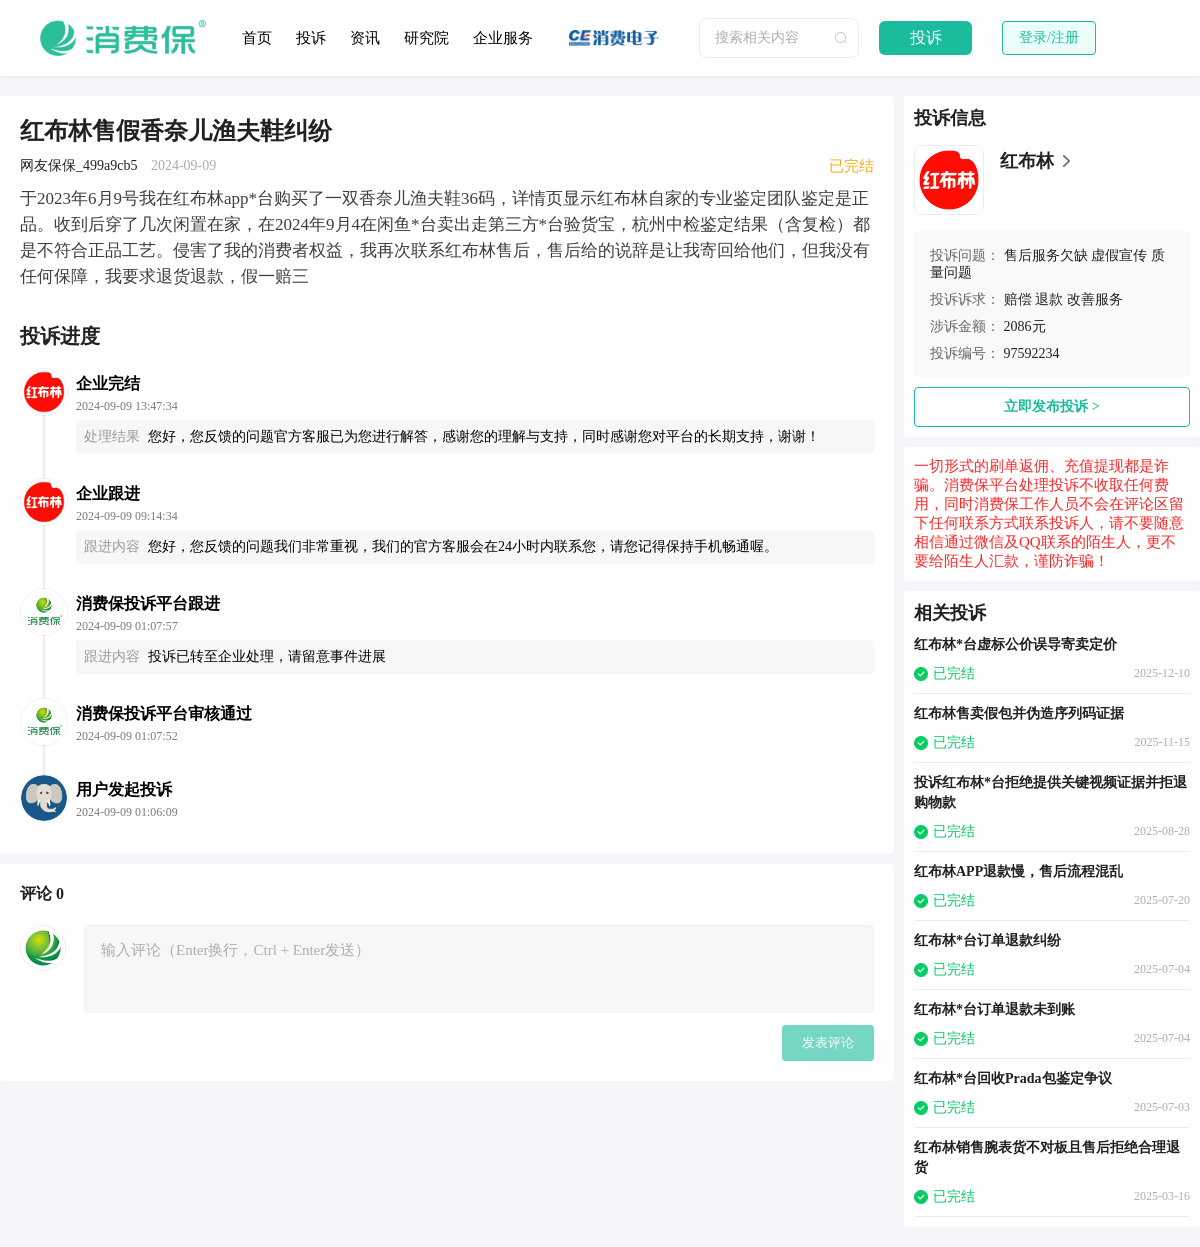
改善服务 (1095, 299)
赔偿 (1018, 299)
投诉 (311, 38)
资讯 (365, 38)
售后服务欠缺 (1046, 255)
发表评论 (828, 1042)
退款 (1049, 299)
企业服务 (503, 38)
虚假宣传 (1119, 255)
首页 (257, 38)
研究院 (426, 38)
